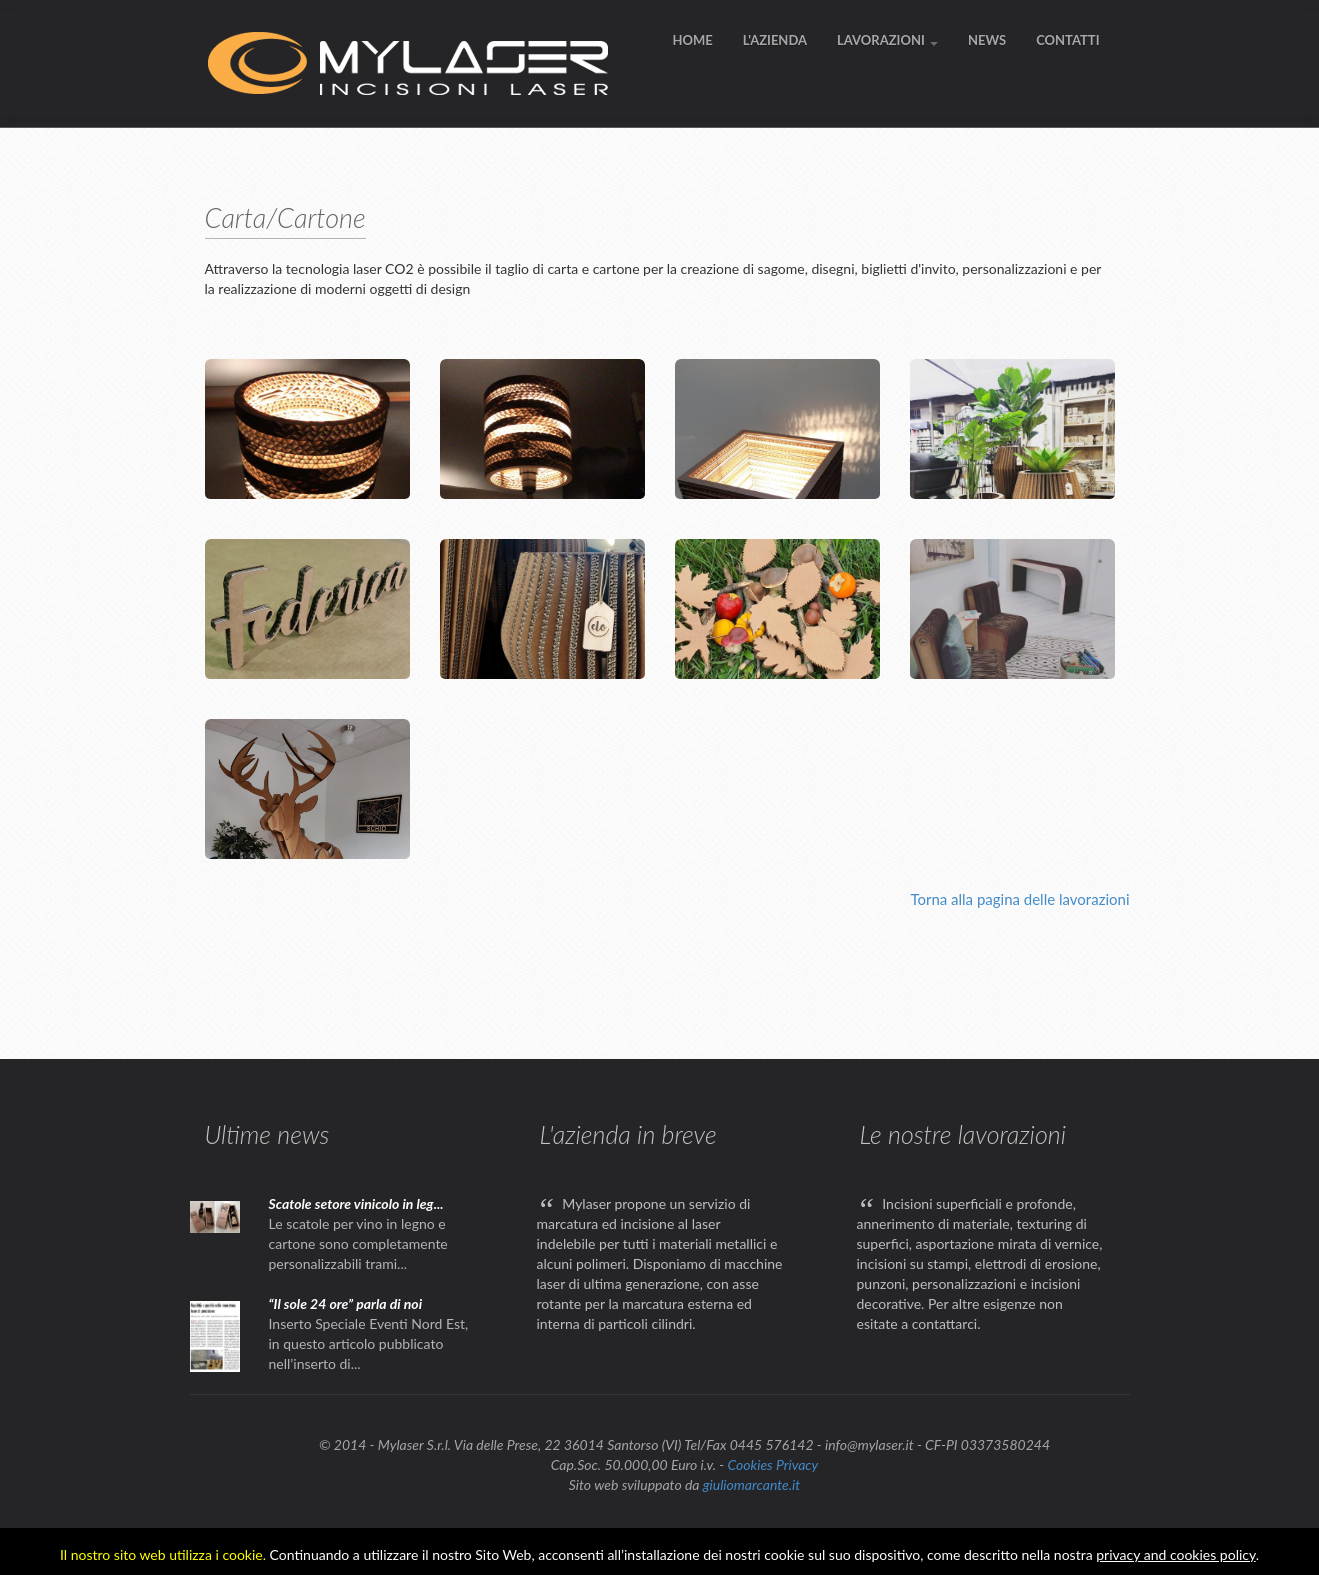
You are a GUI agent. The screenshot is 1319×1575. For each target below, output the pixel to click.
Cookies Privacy (772, 1464)
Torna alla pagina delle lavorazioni (1019, 899)
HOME (692, 40)
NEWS (987, 40)
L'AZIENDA (775, 40)
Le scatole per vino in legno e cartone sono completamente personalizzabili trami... (358, 1243)
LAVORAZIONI (887, 40)
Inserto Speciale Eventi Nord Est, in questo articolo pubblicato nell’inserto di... (369, 1343)
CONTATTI (1067, 40)
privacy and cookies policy (1175, 1554)
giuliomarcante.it (751, 1484)
